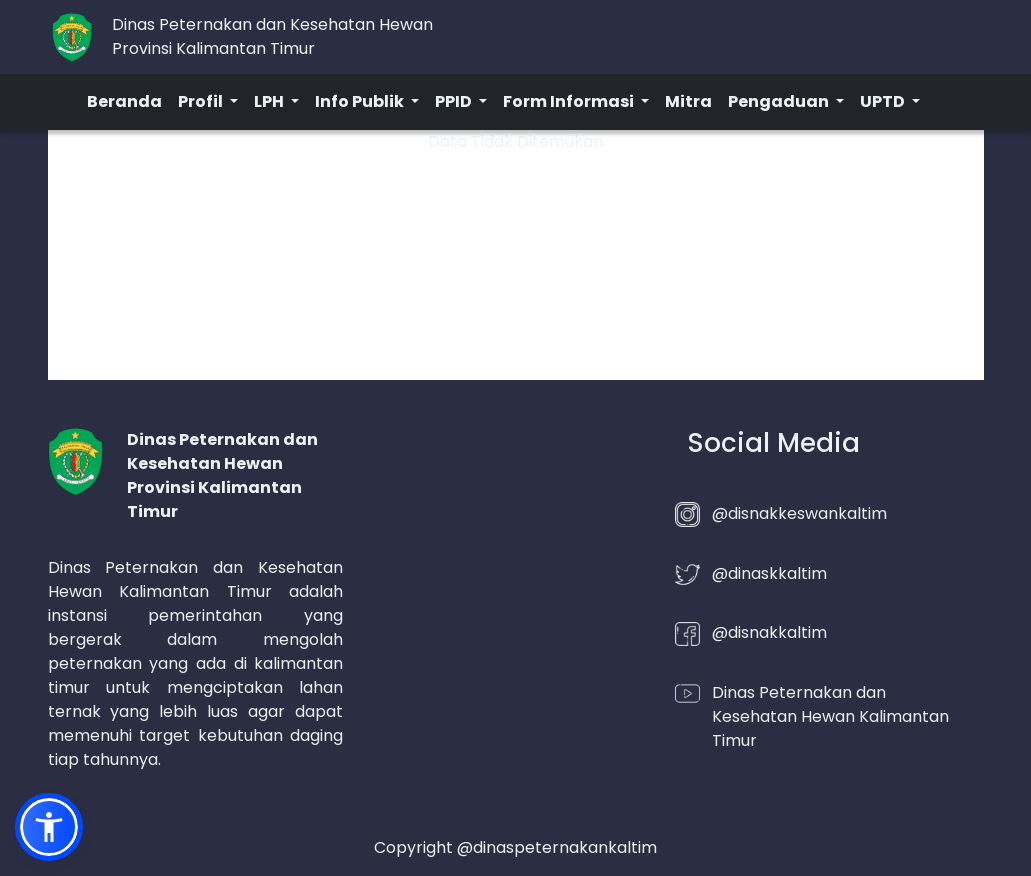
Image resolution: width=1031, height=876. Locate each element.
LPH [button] (270, 101)
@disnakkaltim (769, 632)
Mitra (688, 101)
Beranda (124, 101)
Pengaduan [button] (780, 101)
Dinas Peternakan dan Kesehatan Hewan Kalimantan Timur (830, 716)
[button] (49, 827)
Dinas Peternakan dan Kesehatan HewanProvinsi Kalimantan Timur (272, 36)
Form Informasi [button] (570, 101)
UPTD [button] (884, 101)
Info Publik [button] (361, 101)
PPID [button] (455, 101)
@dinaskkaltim (769, 573)
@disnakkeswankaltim (799, 513)
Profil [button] (202, 101)
